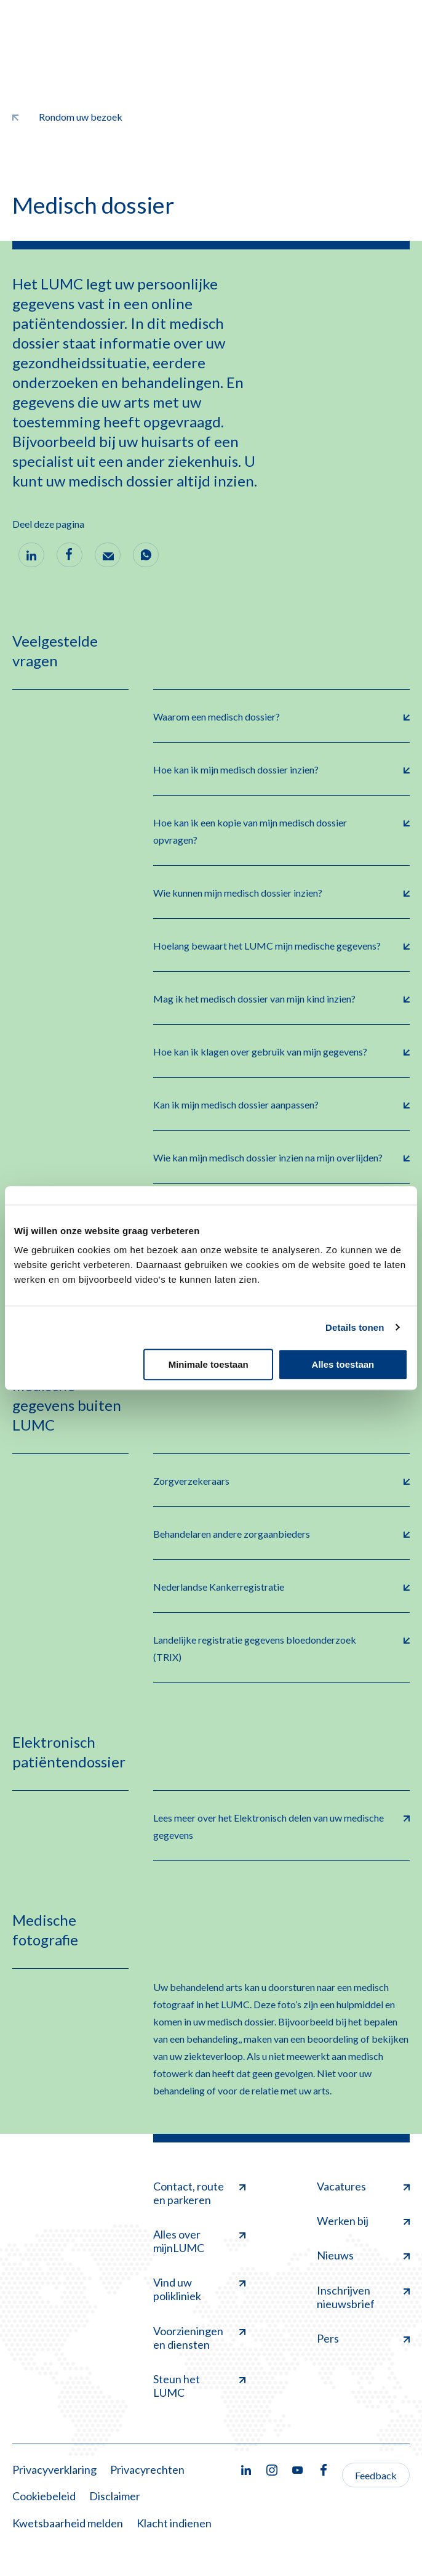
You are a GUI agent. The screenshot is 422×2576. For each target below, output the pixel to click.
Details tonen (354, 1327)
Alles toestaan (343, 1364)
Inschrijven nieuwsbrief (363, 2297)
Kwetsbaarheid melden (67, 2523)
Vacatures (363, 2186)
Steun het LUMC (199, 2385)
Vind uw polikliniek (199, 2289)
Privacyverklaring (54, 2469)
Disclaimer (114, 2496)
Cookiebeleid (44, 2496)
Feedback (376, 2475)
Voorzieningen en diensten (199, 2337)
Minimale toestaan (209, 1364)
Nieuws (363, 2255)
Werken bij (363, 2220)
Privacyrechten (147, 2469)
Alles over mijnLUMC (199, 2241)
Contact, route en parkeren (199, 2193)
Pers (363, 2338)
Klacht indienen (174, 2523)
